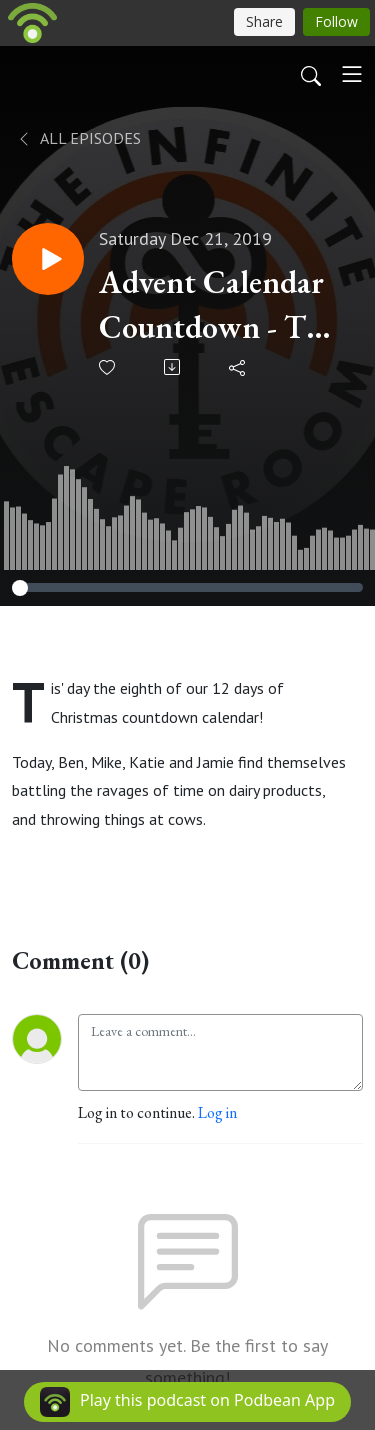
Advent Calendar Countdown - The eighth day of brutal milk (218, 305)
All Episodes (78, 138)
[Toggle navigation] (352, 74)
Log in (217, 1112)
